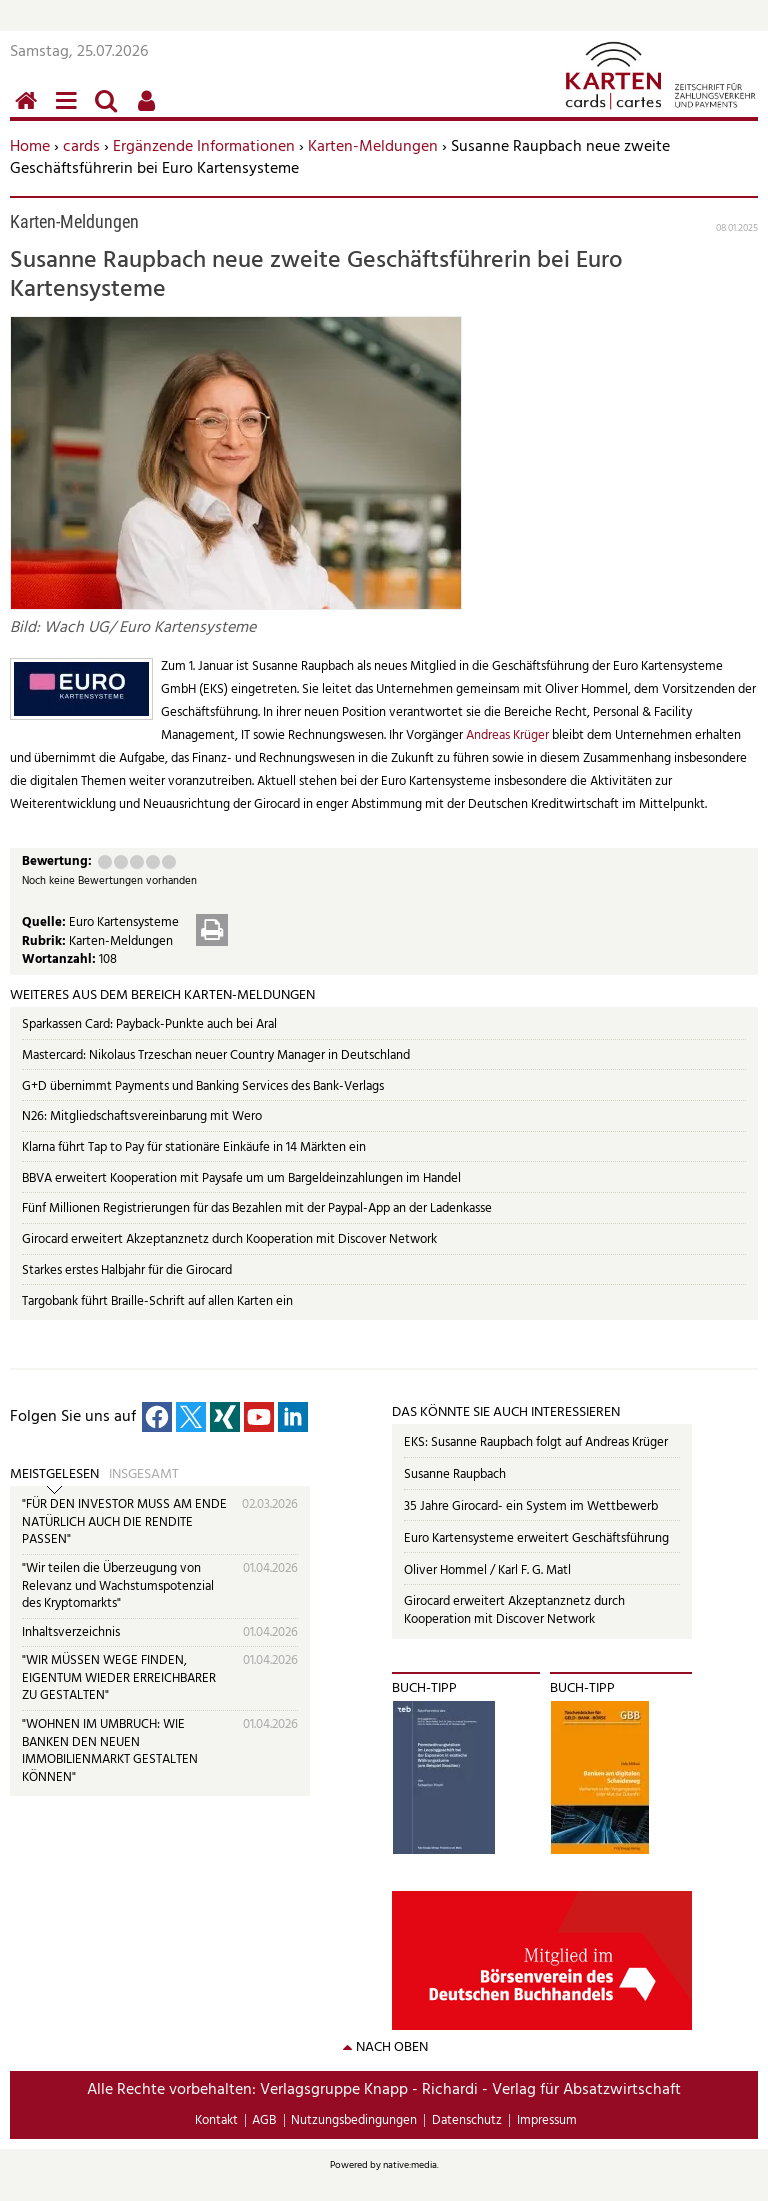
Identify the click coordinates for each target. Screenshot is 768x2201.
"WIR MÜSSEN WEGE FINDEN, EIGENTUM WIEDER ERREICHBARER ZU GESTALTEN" (119, 1678)
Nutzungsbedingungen (354, 2120)
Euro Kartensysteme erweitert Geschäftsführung (536, 1538)
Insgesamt (144, 1475)
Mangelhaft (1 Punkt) (105, 862)
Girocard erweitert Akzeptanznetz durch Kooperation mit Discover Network (229, 1239)
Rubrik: (45, 941)
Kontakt (216, 2120)
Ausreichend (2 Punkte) (121, 862)
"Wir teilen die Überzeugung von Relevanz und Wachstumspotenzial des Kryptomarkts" (118, 1586)
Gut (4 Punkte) (153, 862)
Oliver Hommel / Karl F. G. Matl (487, 1570)
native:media (410, 2165)
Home (30, 147)
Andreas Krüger (509, 735)
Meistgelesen (54, 1475)
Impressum (547, 2120)
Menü (70, 111)
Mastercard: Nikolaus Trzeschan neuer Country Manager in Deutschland (216, 1055)
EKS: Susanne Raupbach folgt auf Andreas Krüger (536, 1442)
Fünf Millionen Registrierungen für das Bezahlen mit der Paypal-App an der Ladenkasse (257, 1208)
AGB (264, 2120)
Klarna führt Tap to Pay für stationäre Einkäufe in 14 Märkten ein (194, 1147)
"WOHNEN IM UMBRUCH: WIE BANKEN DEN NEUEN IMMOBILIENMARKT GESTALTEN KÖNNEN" (110, 1751)
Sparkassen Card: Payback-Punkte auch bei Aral (149, 1024)
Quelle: (45, 922)
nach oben (392, 2047)
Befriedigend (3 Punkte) (137, 862)
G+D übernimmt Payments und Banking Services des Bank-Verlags (203, 1086)
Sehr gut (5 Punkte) (169, 862)
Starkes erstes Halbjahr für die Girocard (127, 1270)
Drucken (212, 930)
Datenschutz (467, 2120)
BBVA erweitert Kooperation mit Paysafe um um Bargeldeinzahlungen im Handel (241, 1178)
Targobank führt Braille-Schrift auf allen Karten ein (157, 1301)
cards (81, 147)
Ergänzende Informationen (204, 147)
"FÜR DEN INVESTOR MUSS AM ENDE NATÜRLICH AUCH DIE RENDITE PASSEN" (124, 1522)
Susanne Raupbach (455, 1474)
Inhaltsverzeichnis (71, 1632)
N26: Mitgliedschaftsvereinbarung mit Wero (142, 1116)
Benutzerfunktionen (150, 111)
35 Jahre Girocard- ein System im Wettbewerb (531, 1506)
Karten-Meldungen (373, 147)
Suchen (110, 111)
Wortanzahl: (60, 959)
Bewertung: (57, 862)
